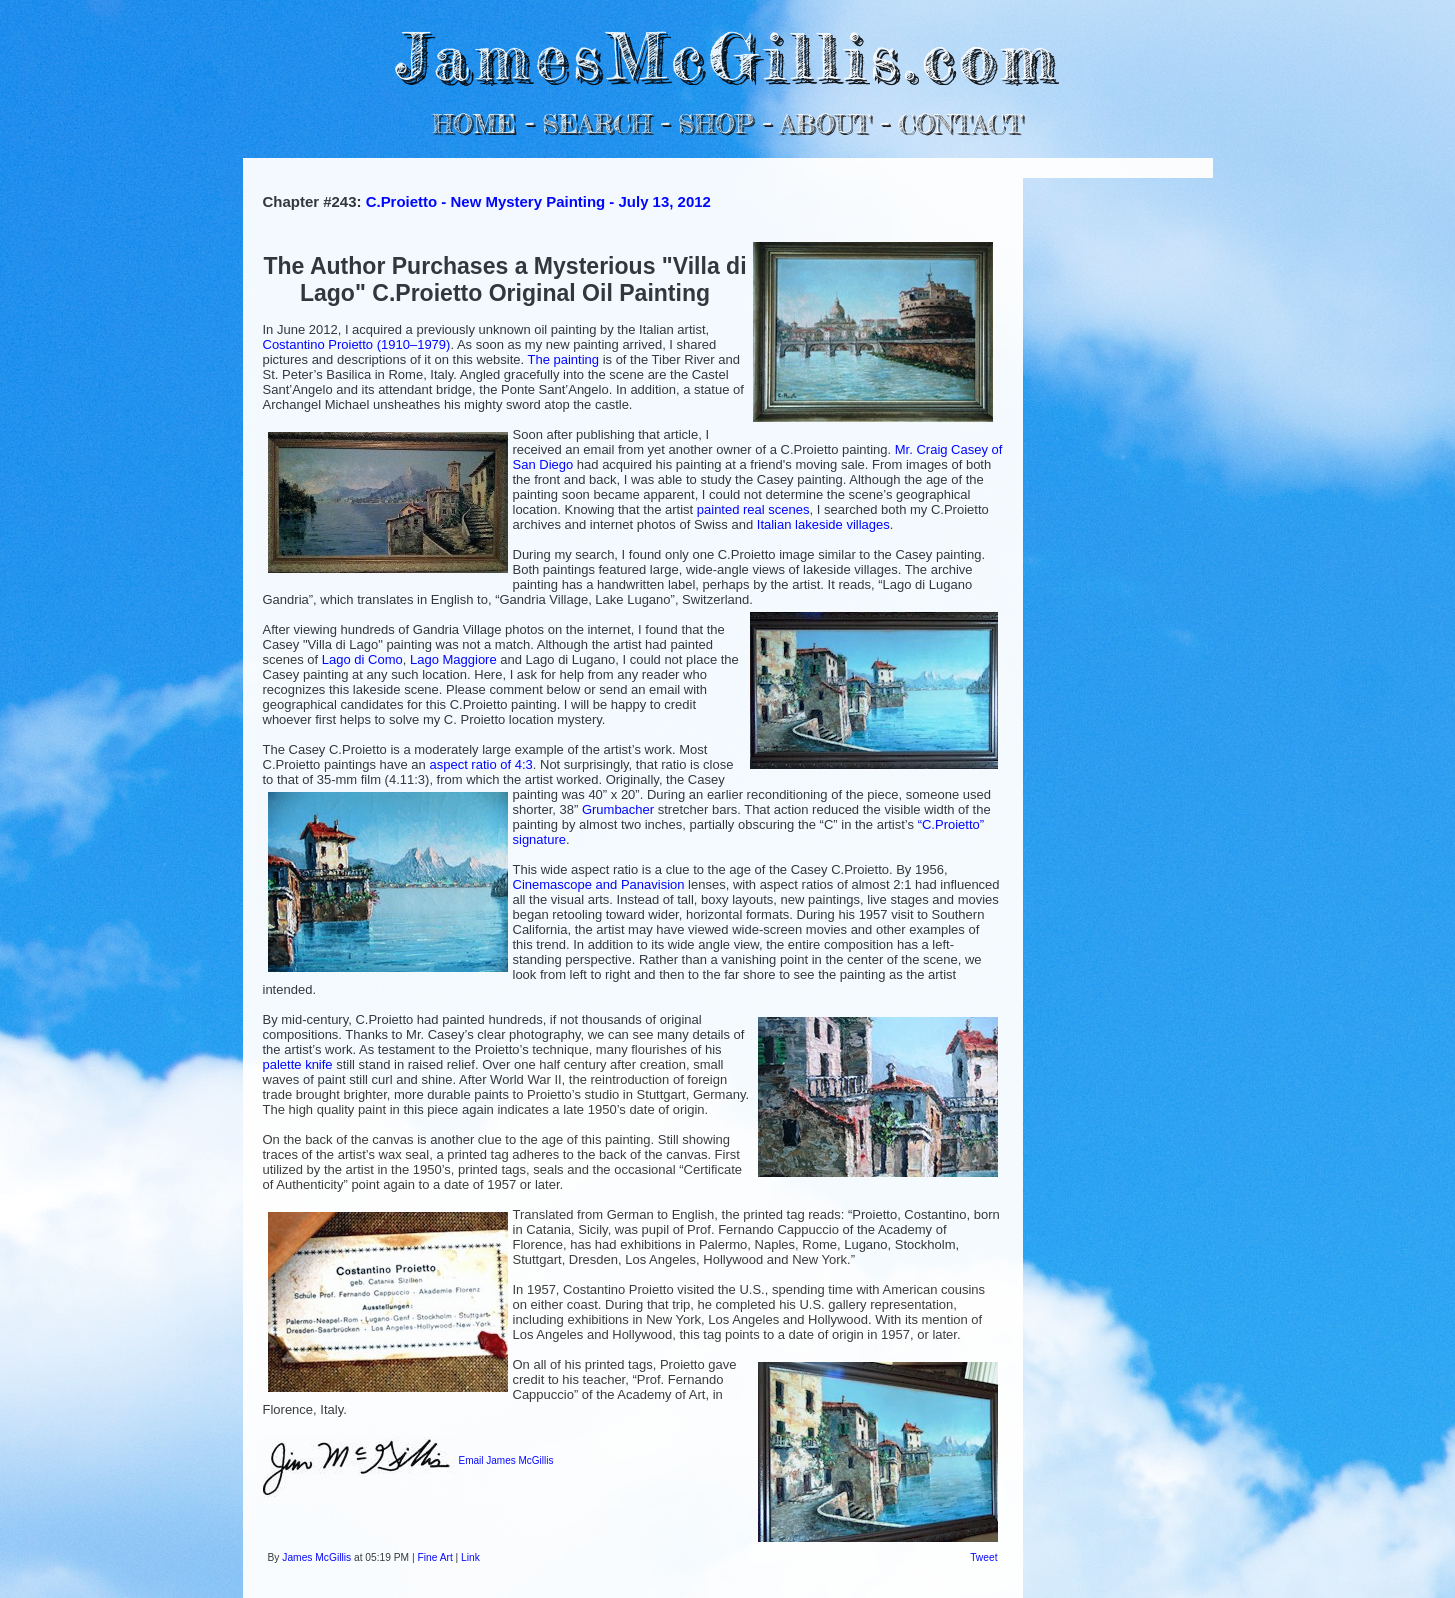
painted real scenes (753, 509)
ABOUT (825, 123)
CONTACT (960, 123)
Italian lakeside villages (823, 524)
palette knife (298, 1064)
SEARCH (596, 123)
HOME (474, 123)
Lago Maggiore (453, 659)
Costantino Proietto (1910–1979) (357, 344)
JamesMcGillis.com (727, 55)
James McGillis (316, 1557)
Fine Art (434, 1557)
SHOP (715, 123)
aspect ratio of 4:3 (480, 764)
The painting (563, 359)
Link (470, 1557)
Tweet (983, 1557)
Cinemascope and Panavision (599, 884)
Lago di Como (362, 659)
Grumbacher (618, 809)
